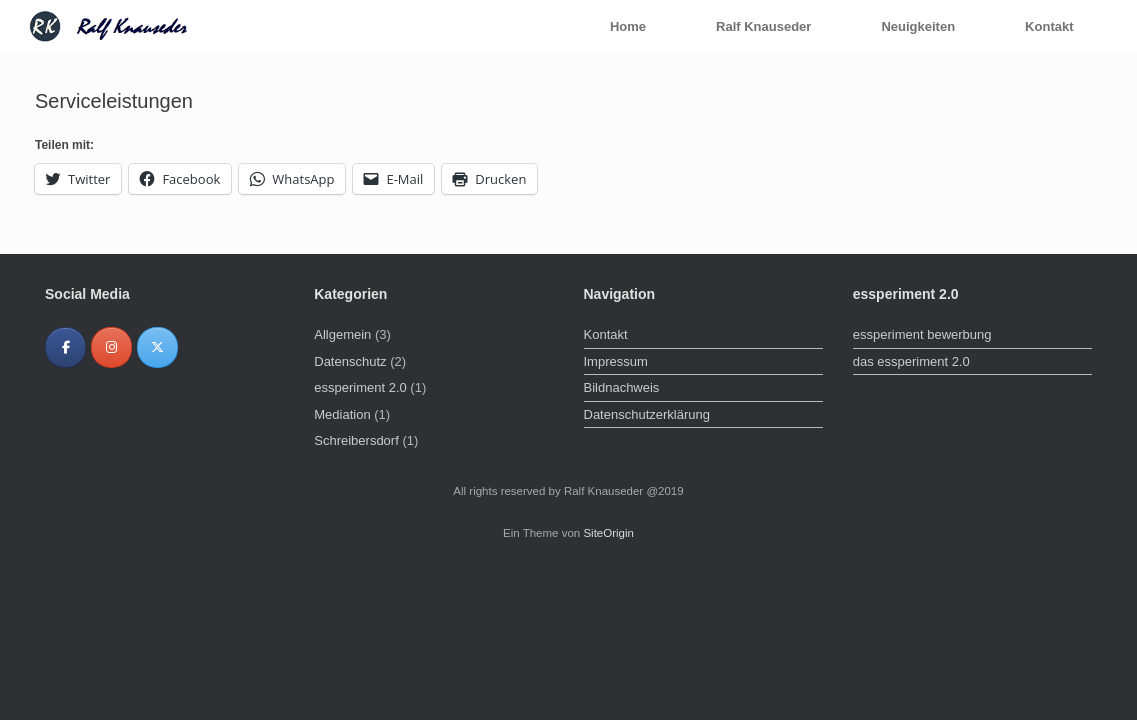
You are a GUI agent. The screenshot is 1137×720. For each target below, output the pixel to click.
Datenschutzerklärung (647, 414)
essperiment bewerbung (922, 334)
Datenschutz (350, 361)
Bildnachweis (622, 387)
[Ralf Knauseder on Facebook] (65, 347)
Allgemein (342, 334)
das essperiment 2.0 (911, 361)
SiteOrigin (608, 533)
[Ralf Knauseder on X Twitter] (157, 347)
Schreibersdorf (356, 440)
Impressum (616, 361)
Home (628, 26)
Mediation (342, 414)
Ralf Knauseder (763, 26)
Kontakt (1049, 26)
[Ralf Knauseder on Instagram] (111, 347)
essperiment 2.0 (360, 387)
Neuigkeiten (918, 26)
